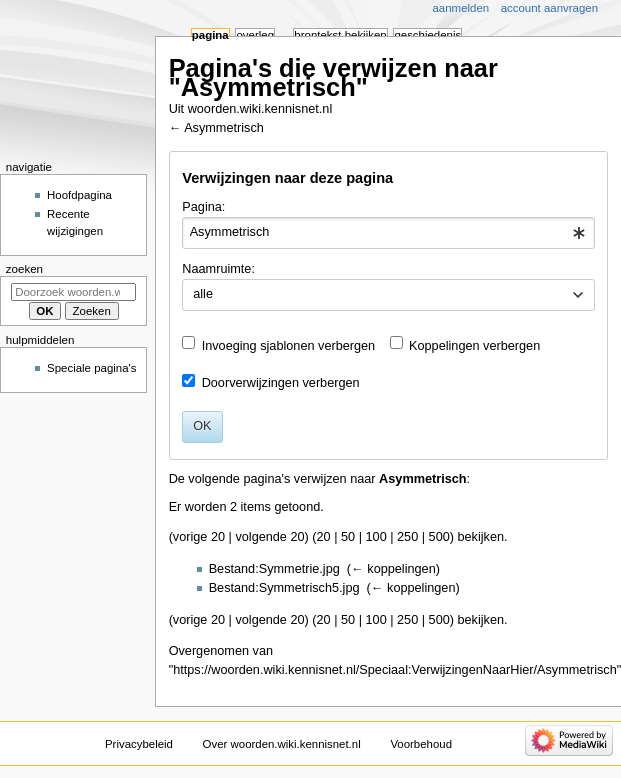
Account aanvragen (549, 8)
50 (348, 537)
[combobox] (388, 233)
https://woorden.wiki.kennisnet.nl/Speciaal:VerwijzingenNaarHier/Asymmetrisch (395, 670)
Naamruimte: (218, 269)
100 (376, 537)
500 (439, 537)
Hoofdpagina (79, 195)
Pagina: (203, 207)
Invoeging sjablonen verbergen (289, 346)
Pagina (210, 35)
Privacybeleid (139, 744)
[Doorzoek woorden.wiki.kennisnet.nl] (73, 292)
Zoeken (24, 269)
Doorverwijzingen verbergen (281, 383)
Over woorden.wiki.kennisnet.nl (282, 744)
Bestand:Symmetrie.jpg (274, 569)
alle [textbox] (203, 294)
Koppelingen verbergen (474, 346)
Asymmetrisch (224, 128)
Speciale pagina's (91, 368)
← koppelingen (393, 569)
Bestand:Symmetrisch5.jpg (284, 588)
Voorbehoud (421, 744)
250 (407, 537)
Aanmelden (461, 8)
